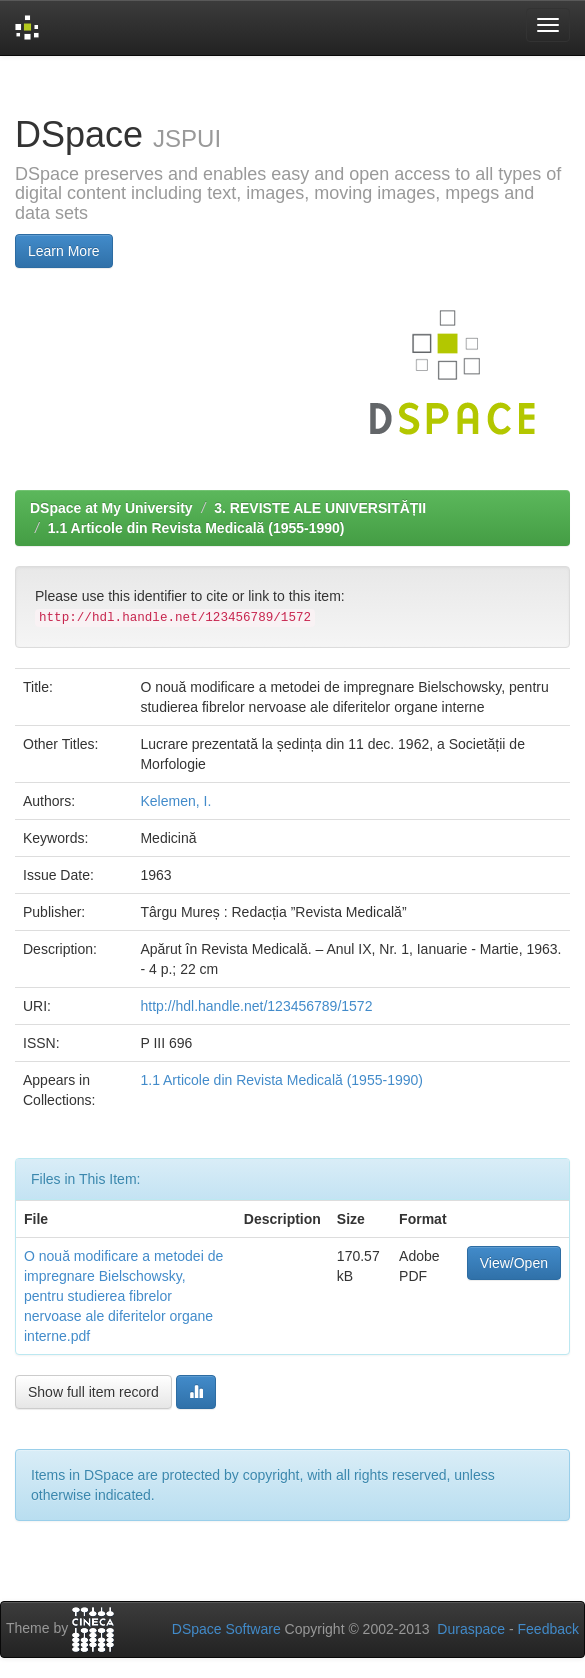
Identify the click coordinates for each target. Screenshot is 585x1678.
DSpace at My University (111, 508)
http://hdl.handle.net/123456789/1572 (256, 1006)
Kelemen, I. (175, 801)
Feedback (548, 1629)
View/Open (514, 1263)
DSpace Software (226, 1629)
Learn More (64, 251)
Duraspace (471, 1629)
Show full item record (93, 1392)
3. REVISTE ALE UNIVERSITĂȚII (320, 508)
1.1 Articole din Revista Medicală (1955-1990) (196, 528)
